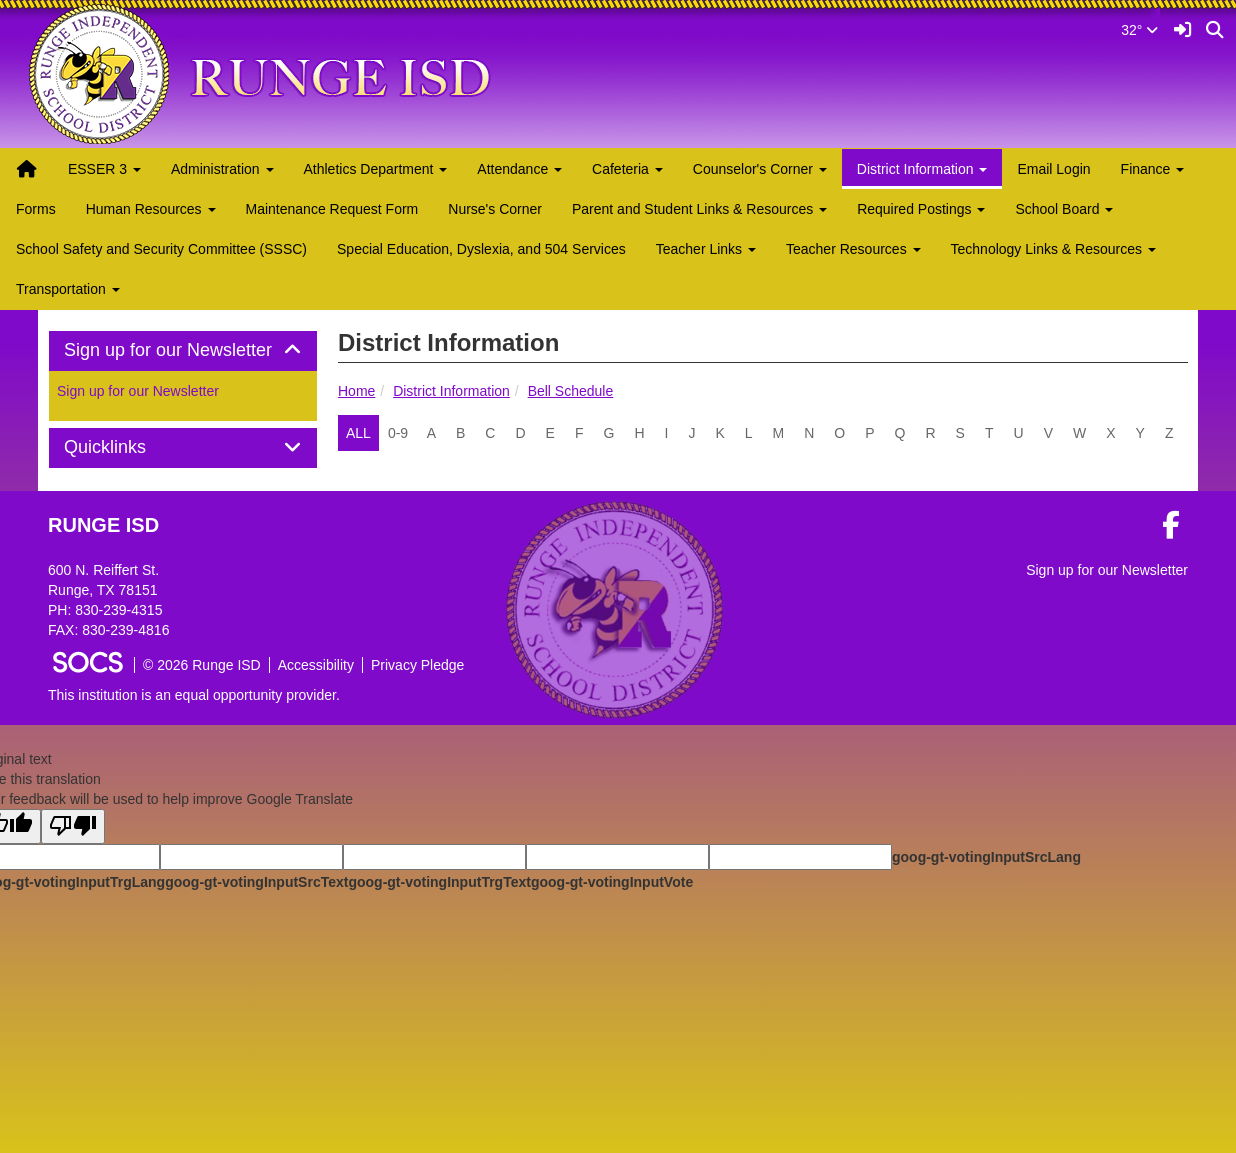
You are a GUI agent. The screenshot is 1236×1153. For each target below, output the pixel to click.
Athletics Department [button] (376, 169)
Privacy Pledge (417, 665)
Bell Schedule (571, 391)
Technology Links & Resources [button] (1053, 249)
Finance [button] (1153, 169)
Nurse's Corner (495, 209)
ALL (358, 433)
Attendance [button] (519, 169)
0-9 (398, 433)
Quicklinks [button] (127, 447)
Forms (36, 209)
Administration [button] (222, 169)
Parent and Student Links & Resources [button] (699, 209)
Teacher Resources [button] (853, 249)
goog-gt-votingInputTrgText (439, 882)
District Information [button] (922, 169)
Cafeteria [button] (627, 169)
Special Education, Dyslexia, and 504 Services (481, 249)
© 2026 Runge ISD (202, 665)
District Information (451, 391)
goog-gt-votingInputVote (612, 882)
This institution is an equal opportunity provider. (194, 695)
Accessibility (316, 665)
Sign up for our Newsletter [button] (183, 350)
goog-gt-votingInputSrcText (256, 882)
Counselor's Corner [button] (760, 169)
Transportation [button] (68, 289)
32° (1139, 30)
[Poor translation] (73, 826)
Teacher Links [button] (706, 249)
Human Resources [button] (151, 209)
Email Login (1053, 169)
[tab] (183, 351)
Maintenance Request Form (332, 209)
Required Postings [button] (921, 209)
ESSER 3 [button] (104, 169)
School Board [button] (1064, 209)
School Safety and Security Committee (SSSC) (161, 249)
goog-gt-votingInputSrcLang (986, 857)
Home (356, 391)
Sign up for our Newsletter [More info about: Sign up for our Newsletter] (138, 391)
